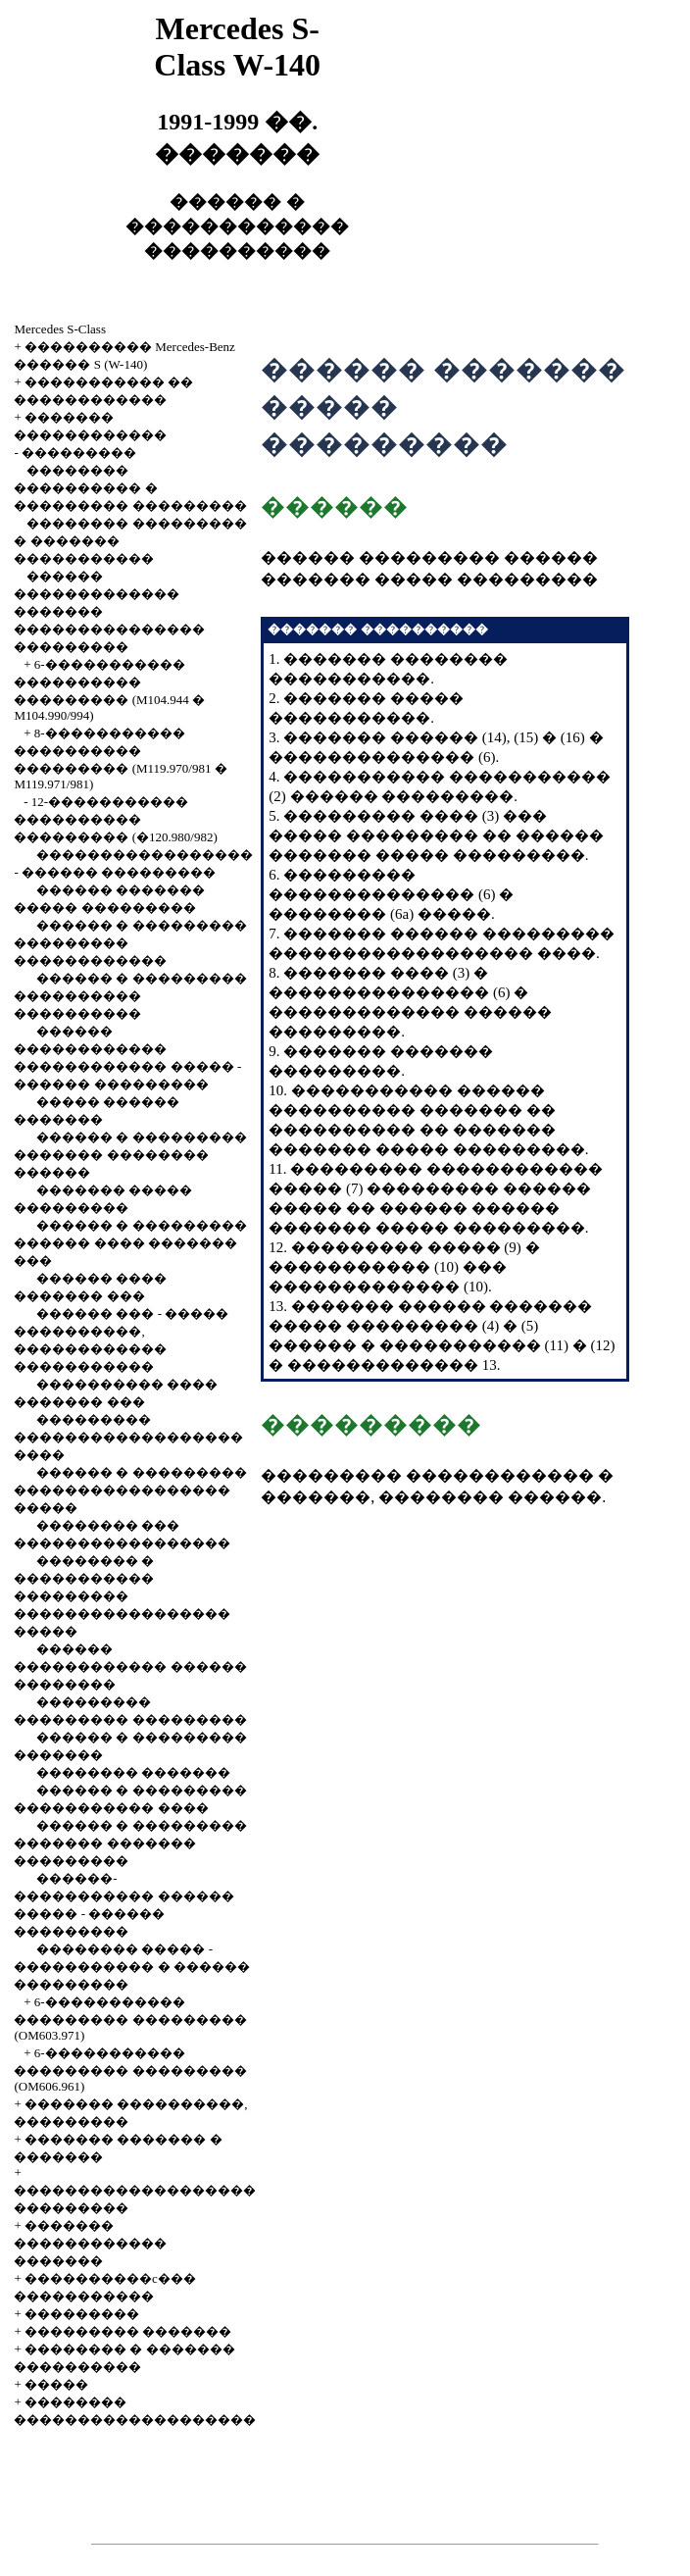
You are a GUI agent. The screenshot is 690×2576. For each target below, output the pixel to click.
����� (56, 2384)
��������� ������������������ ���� (128, 1437)
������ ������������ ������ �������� (130, 1667)
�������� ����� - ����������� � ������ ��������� (132, 1967)
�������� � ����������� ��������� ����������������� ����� (122, 1596)
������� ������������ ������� (90, 2243)
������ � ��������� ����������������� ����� (130, 1490)
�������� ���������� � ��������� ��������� (130, 488)
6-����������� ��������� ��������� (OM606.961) (130, 2070)
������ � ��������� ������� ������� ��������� (130, 1843)
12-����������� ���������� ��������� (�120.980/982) (115, 819)
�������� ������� (133, 1772)
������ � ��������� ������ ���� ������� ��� (130, 1243)
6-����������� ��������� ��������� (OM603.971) (130, 2019)
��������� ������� (128, 2331)
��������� (79, 452)
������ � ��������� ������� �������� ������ (130, 1155)
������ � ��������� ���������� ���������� (130, 996)
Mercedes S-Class (60, 329)
